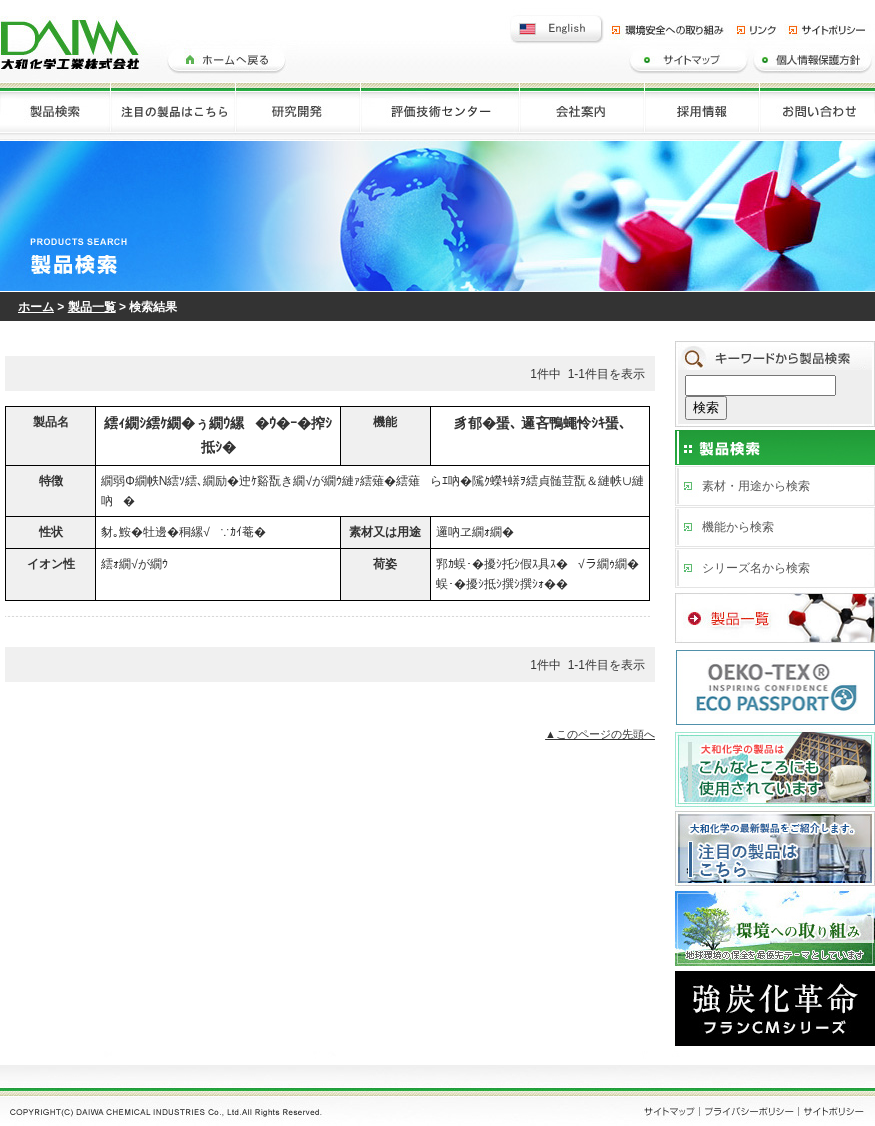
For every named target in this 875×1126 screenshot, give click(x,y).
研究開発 (298, 111)
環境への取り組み (775, 926)
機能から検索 (738, 527)
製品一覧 (92, 307)
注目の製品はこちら (173, 111)
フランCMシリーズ (775, 1008)
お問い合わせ (817, 111)
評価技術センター (440, 111)
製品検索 (55, 111)
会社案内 (582, 111)
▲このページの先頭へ (600, 734)
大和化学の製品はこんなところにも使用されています (775, 767)
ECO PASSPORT (775, 685)
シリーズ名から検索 (756, 568)
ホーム (36, 307)
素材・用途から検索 (756, 486)
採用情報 (702, 111)
